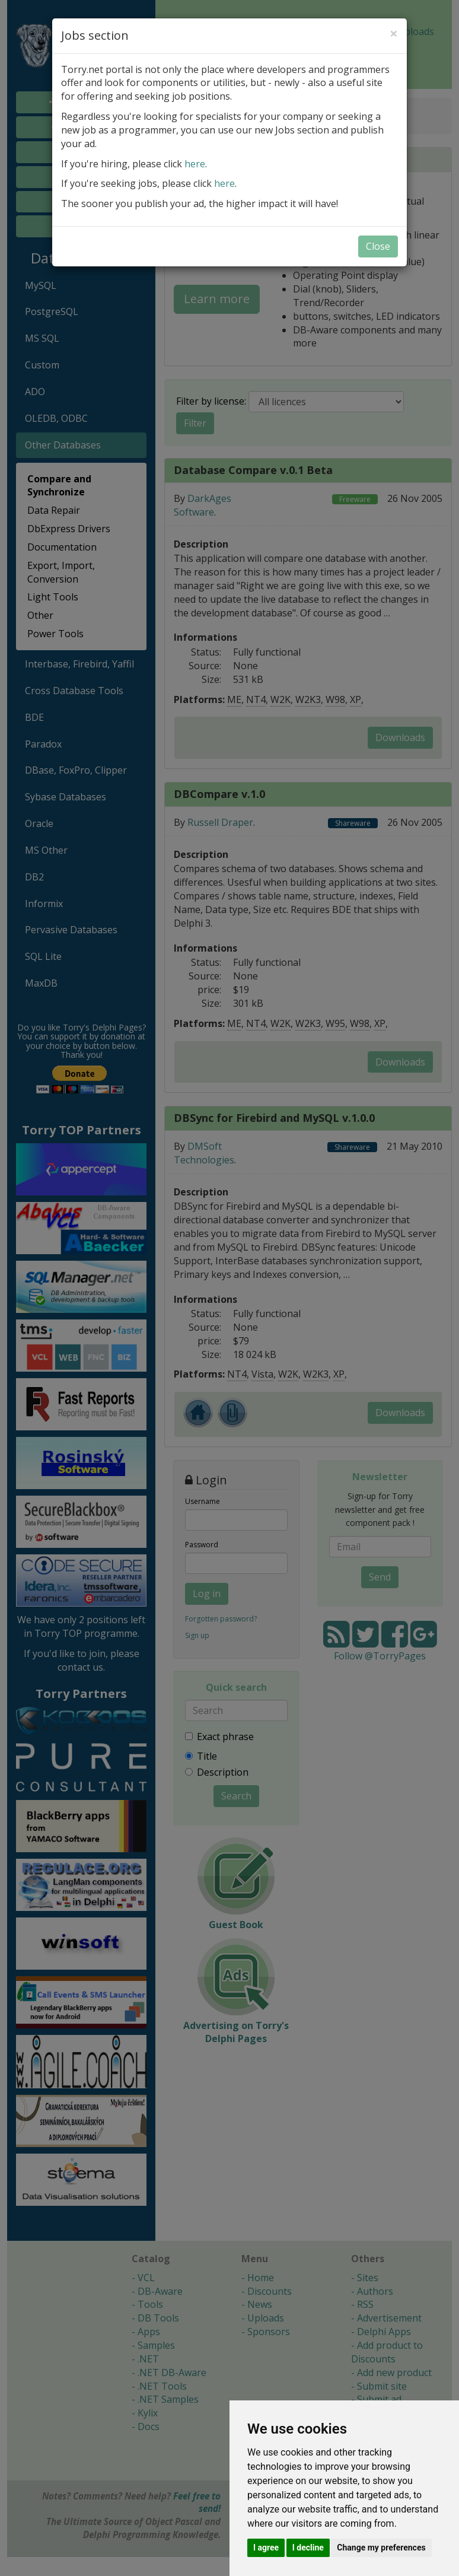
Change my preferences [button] (381, 2547)
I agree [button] (266, 2547)
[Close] (394, 33)
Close (378, 246)
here (194, 163)
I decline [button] (308, 2547)
